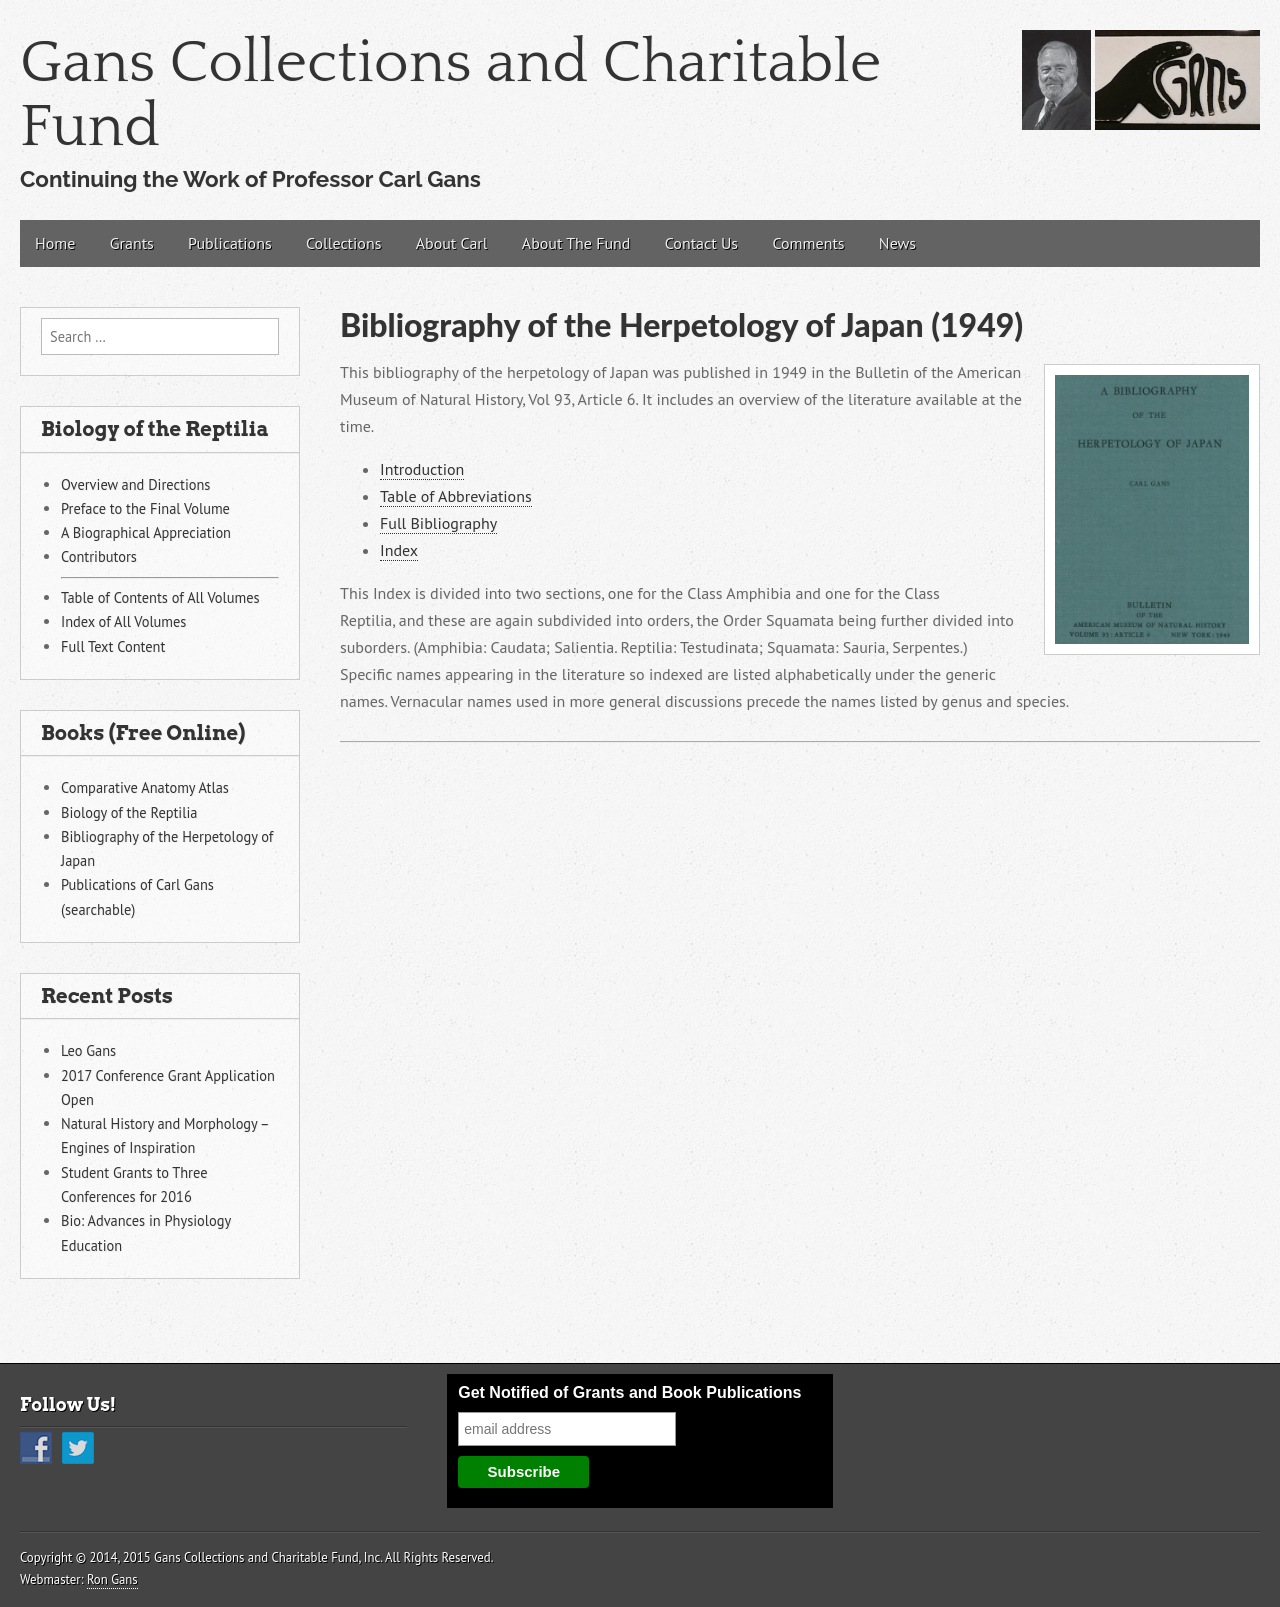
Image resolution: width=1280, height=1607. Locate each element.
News (897, 243)
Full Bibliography (438, 523)
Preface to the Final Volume (145, 508)
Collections (343, 243)
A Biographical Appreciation (146, 532)
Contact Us (701, 243)
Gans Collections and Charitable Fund (450, 95)
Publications (230, 243)
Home (55, 243)
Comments (808, 243)
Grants (132, 243)
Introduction (422, 469)
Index (399, 550)
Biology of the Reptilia (129, 812)
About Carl (452, 243)
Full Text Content (113, 646)
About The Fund (576, 243)
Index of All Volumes (123, 621)
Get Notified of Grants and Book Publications (629, 1392)
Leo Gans (88, 1050)
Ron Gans (112, 1579)
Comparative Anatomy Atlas (145, 787)
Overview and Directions (135, 484)
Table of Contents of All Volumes (160, 597)
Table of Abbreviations (456, 496)
